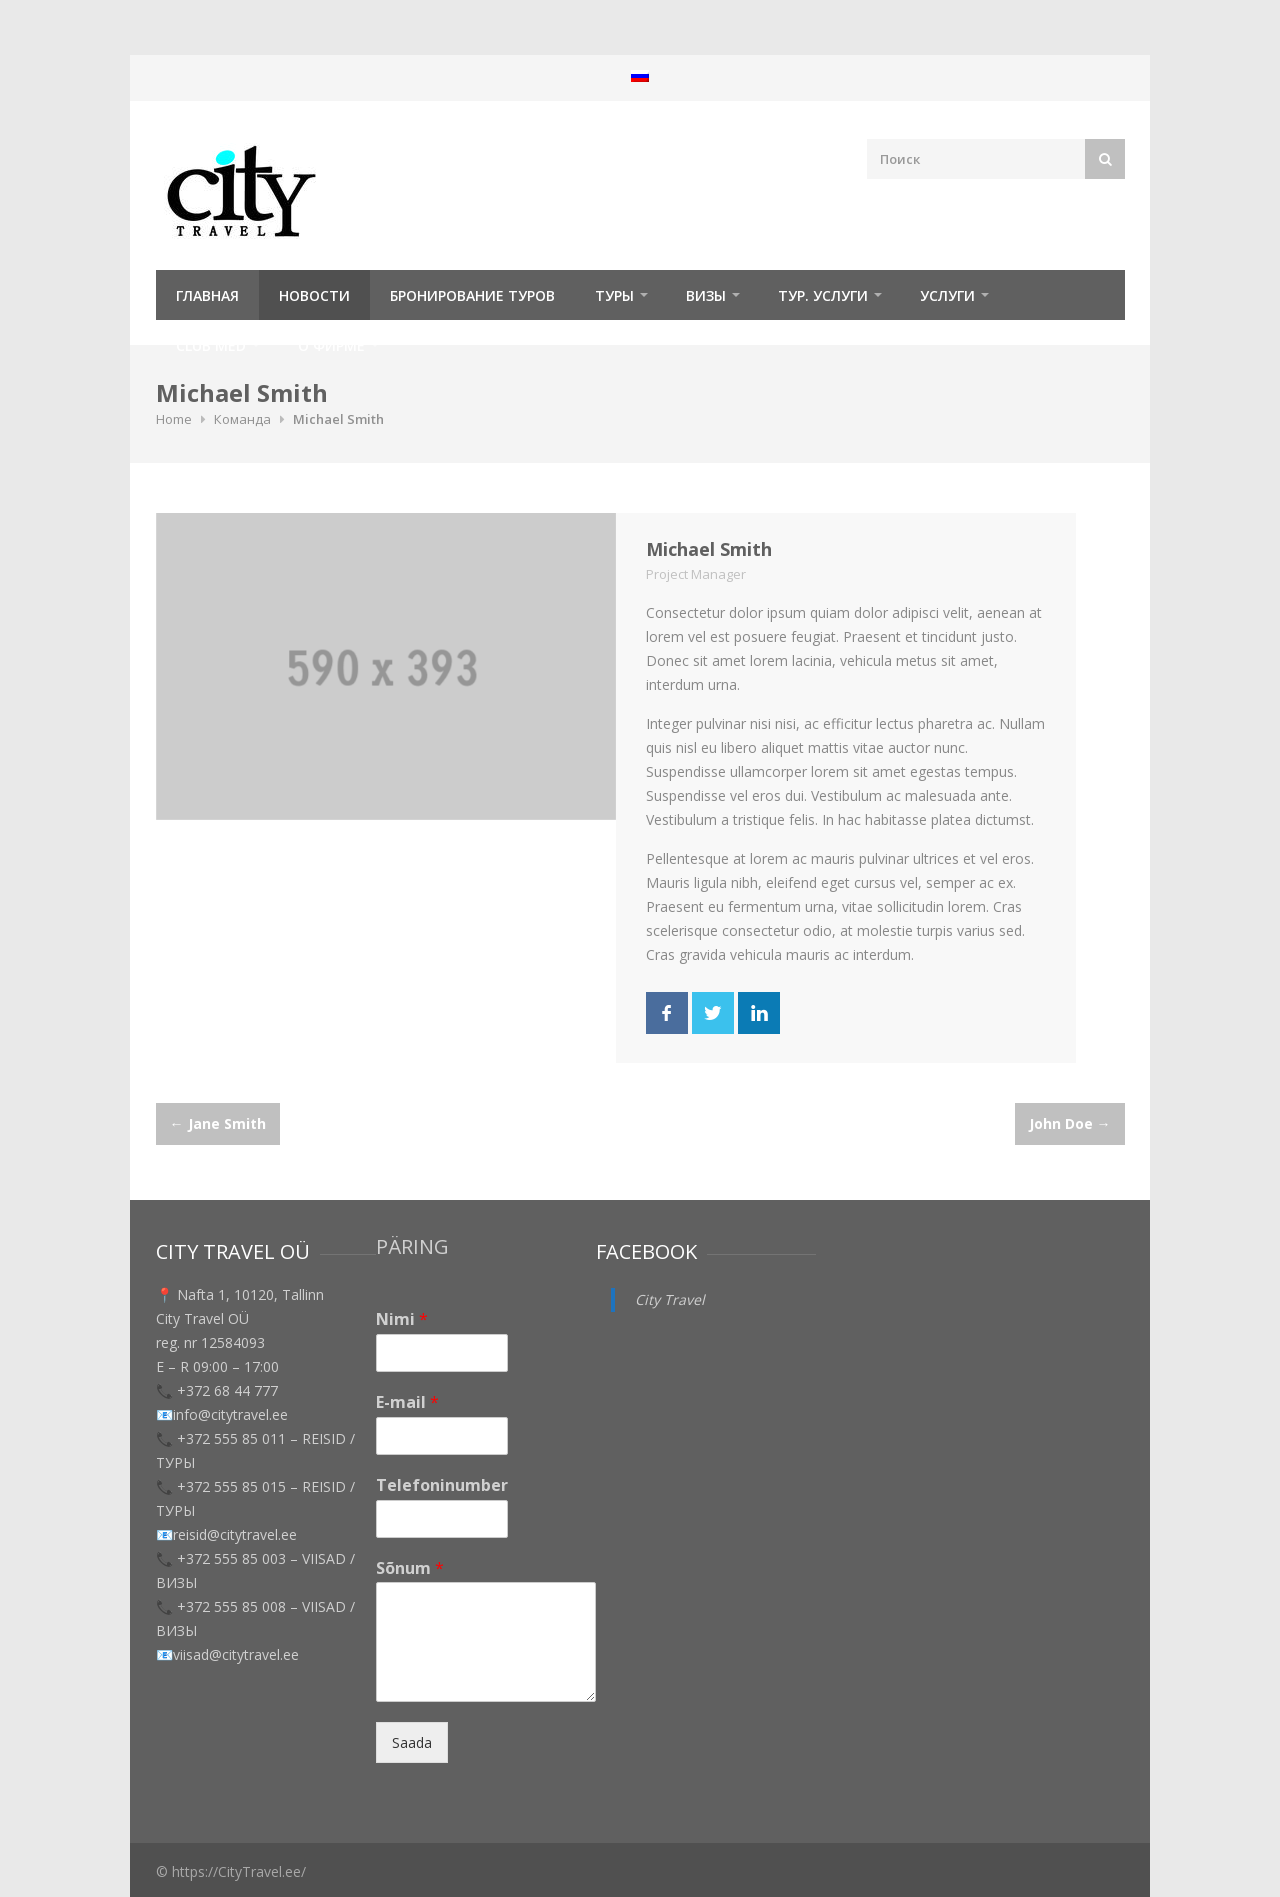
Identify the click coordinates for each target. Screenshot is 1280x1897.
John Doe (1070, 1123)
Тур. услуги (823, 295)
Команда (242, 419)
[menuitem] (640, 75)
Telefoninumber (442, 1485)
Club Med (211, 345)
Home (174, 419)
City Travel (670, 1299)
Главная (207, 295)
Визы (706, 295)
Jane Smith (218, 1123)
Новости (314, 295)
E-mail (407, 1402)
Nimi (402, 1319)
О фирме (331, 345)
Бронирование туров (472, 295)
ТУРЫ (614, 295)
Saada (412, 1742)
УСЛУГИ (947, 295)
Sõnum (410, 1568)
